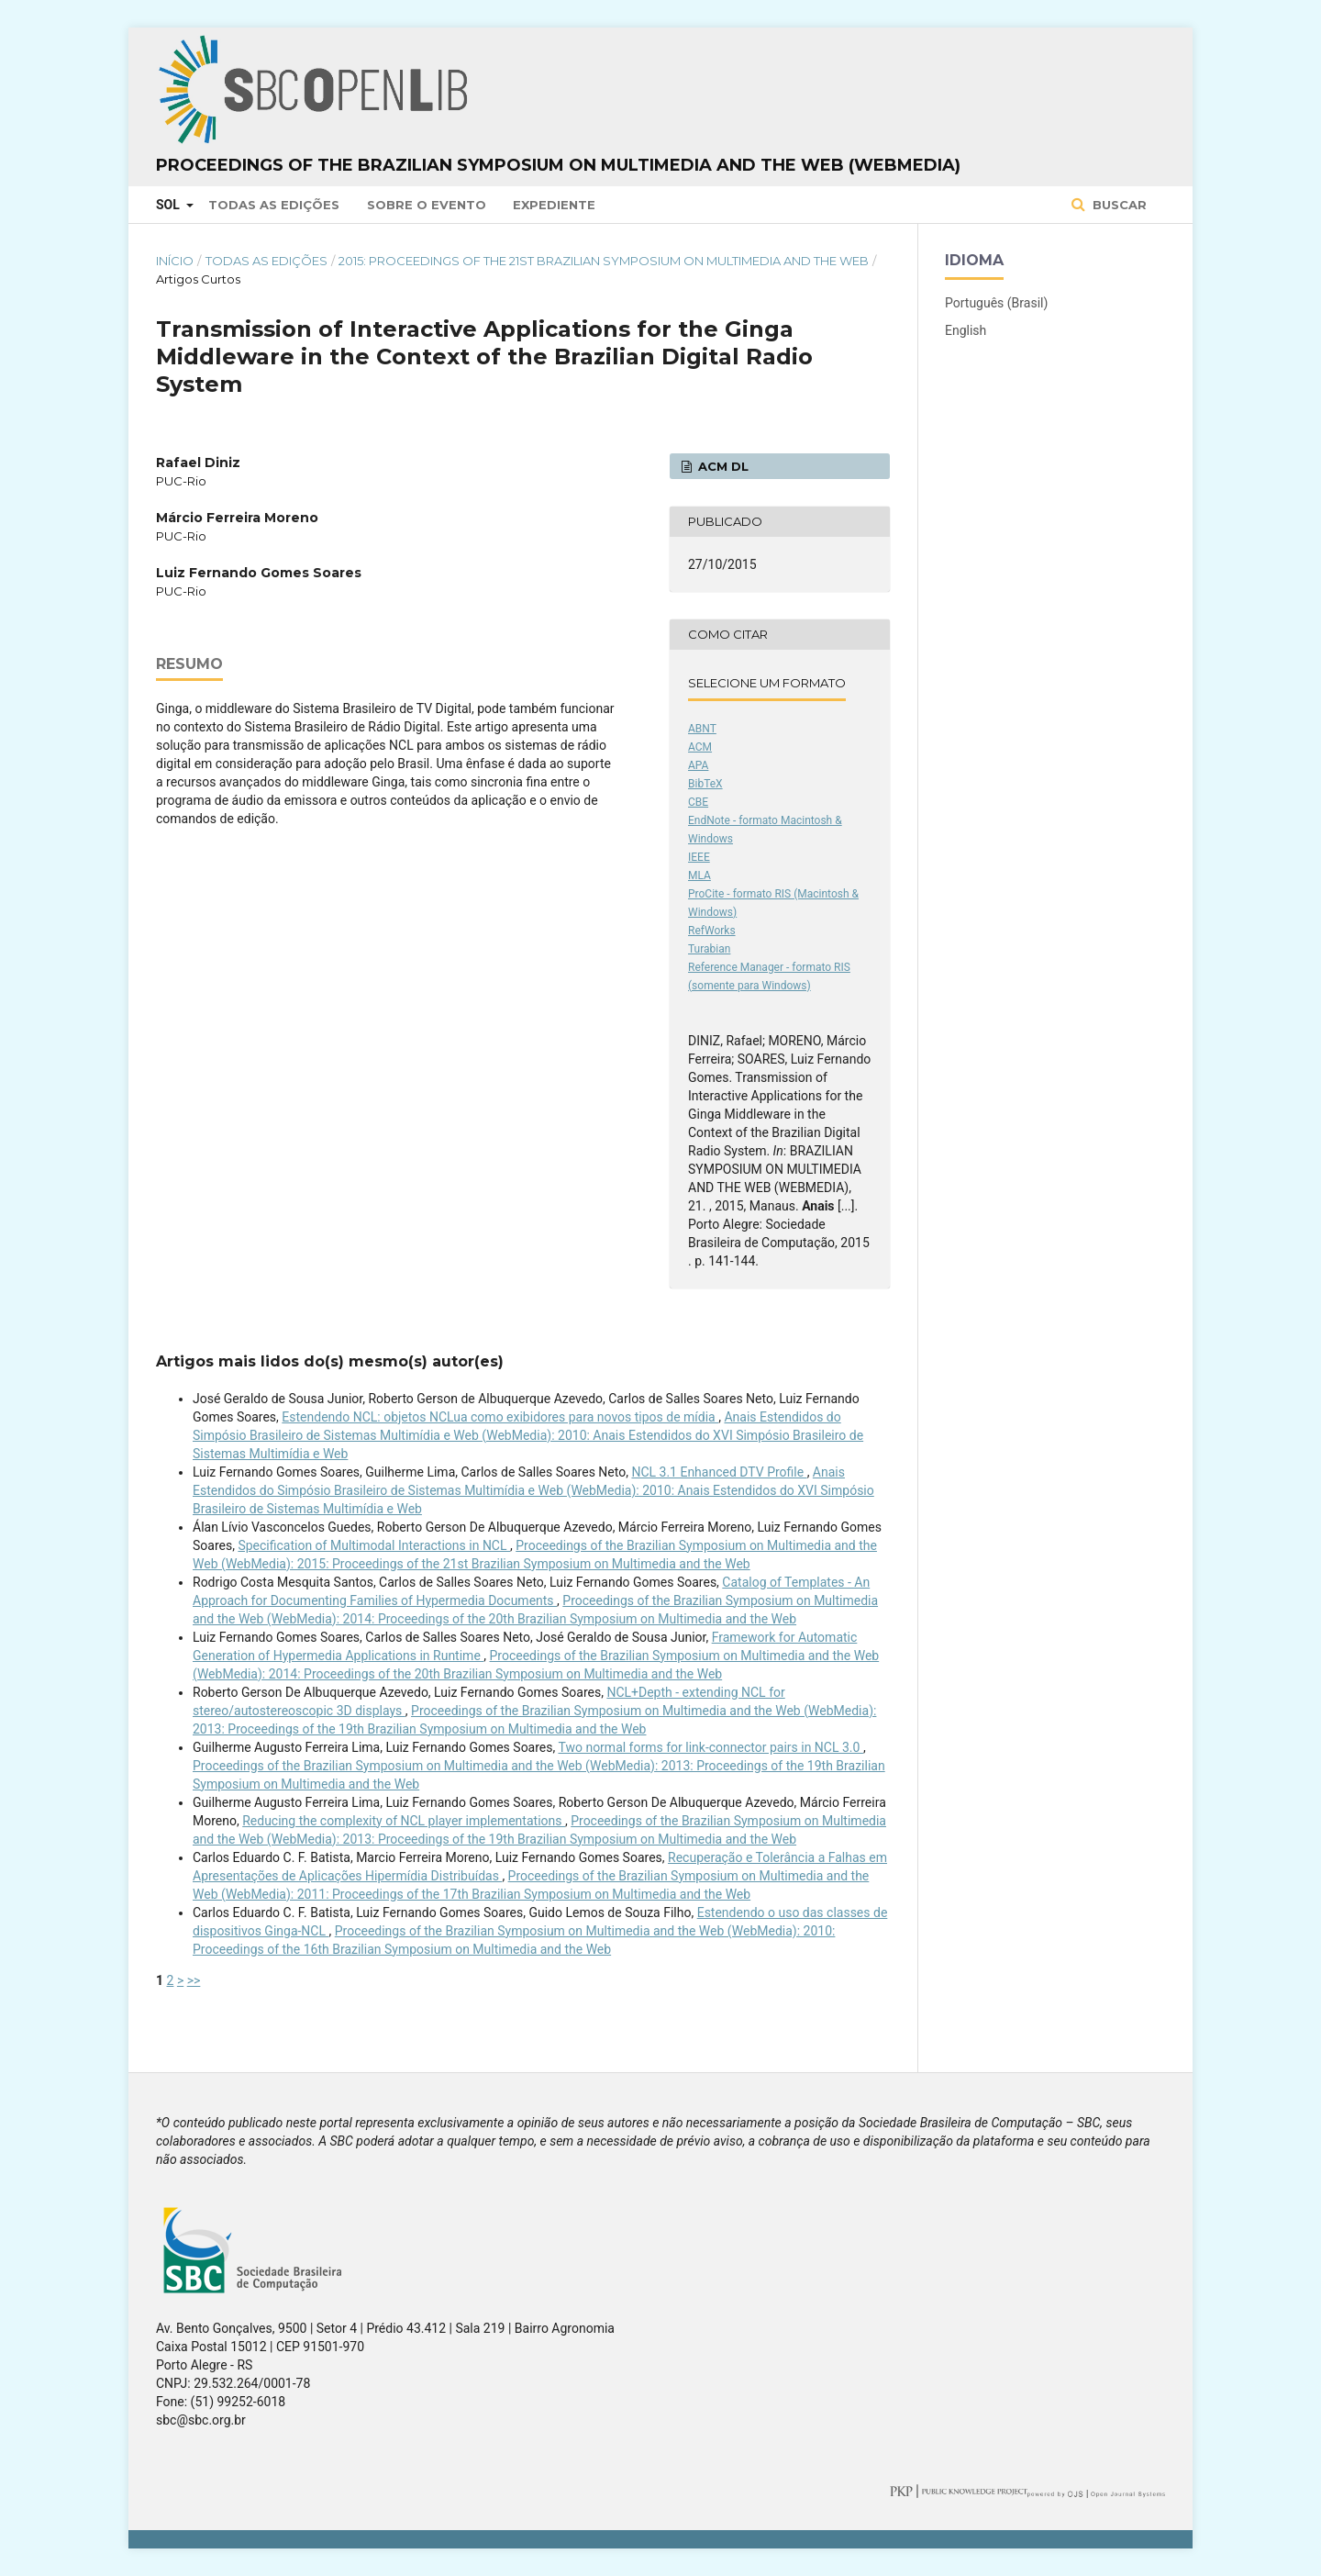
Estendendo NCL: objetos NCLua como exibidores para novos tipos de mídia (500, 1417)
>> (194, 1980)
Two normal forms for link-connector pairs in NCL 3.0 (710, 1747)
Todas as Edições (273, 204)
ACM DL (721, 466)
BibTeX (705, 783)
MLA (699, 875)
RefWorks (712, 930)
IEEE (699, 857)
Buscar (1118, 204)
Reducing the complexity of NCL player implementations (403, 1820)
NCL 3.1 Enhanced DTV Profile (718, 1472)
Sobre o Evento (426, 204)
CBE (698, 802)
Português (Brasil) (996, 303)
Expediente (554, 204)
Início (175, 260)
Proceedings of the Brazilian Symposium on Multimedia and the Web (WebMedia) (558, 165)
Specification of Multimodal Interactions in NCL (374, 1545)
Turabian (709, 948)
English (965, 330)
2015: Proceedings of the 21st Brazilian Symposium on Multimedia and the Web (604, 260)
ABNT (702, 728)
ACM (700, 747)
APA (698, 765)
